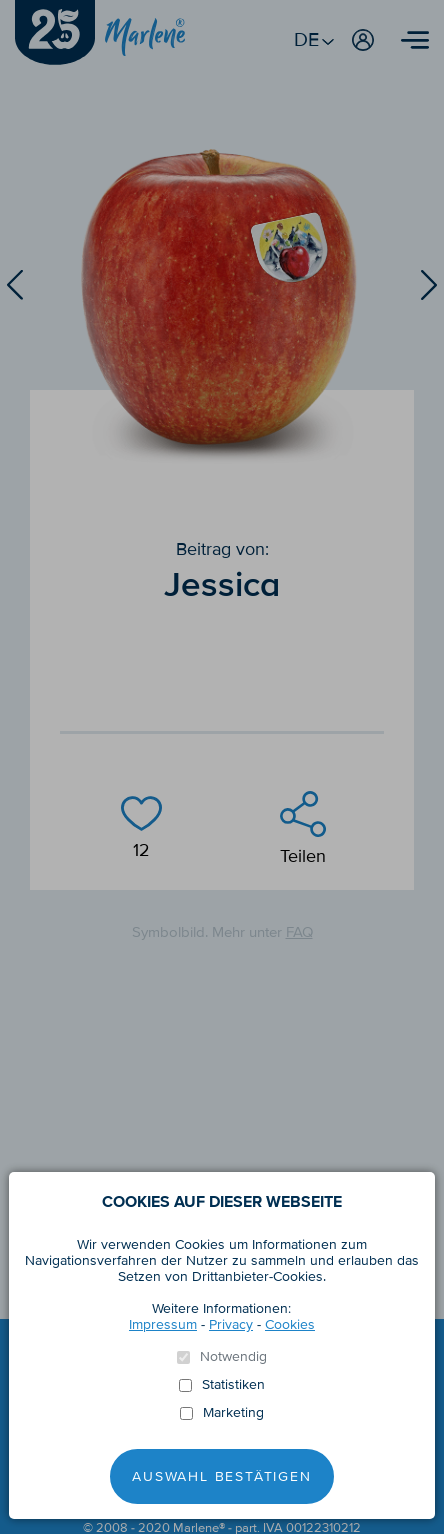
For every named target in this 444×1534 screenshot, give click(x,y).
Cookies (290, 1324)
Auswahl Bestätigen (221, 1476)
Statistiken (233, 1385)
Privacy (231, 1324)
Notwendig (233, 1357)
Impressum (163, 1324)
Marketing (233, 1413)
